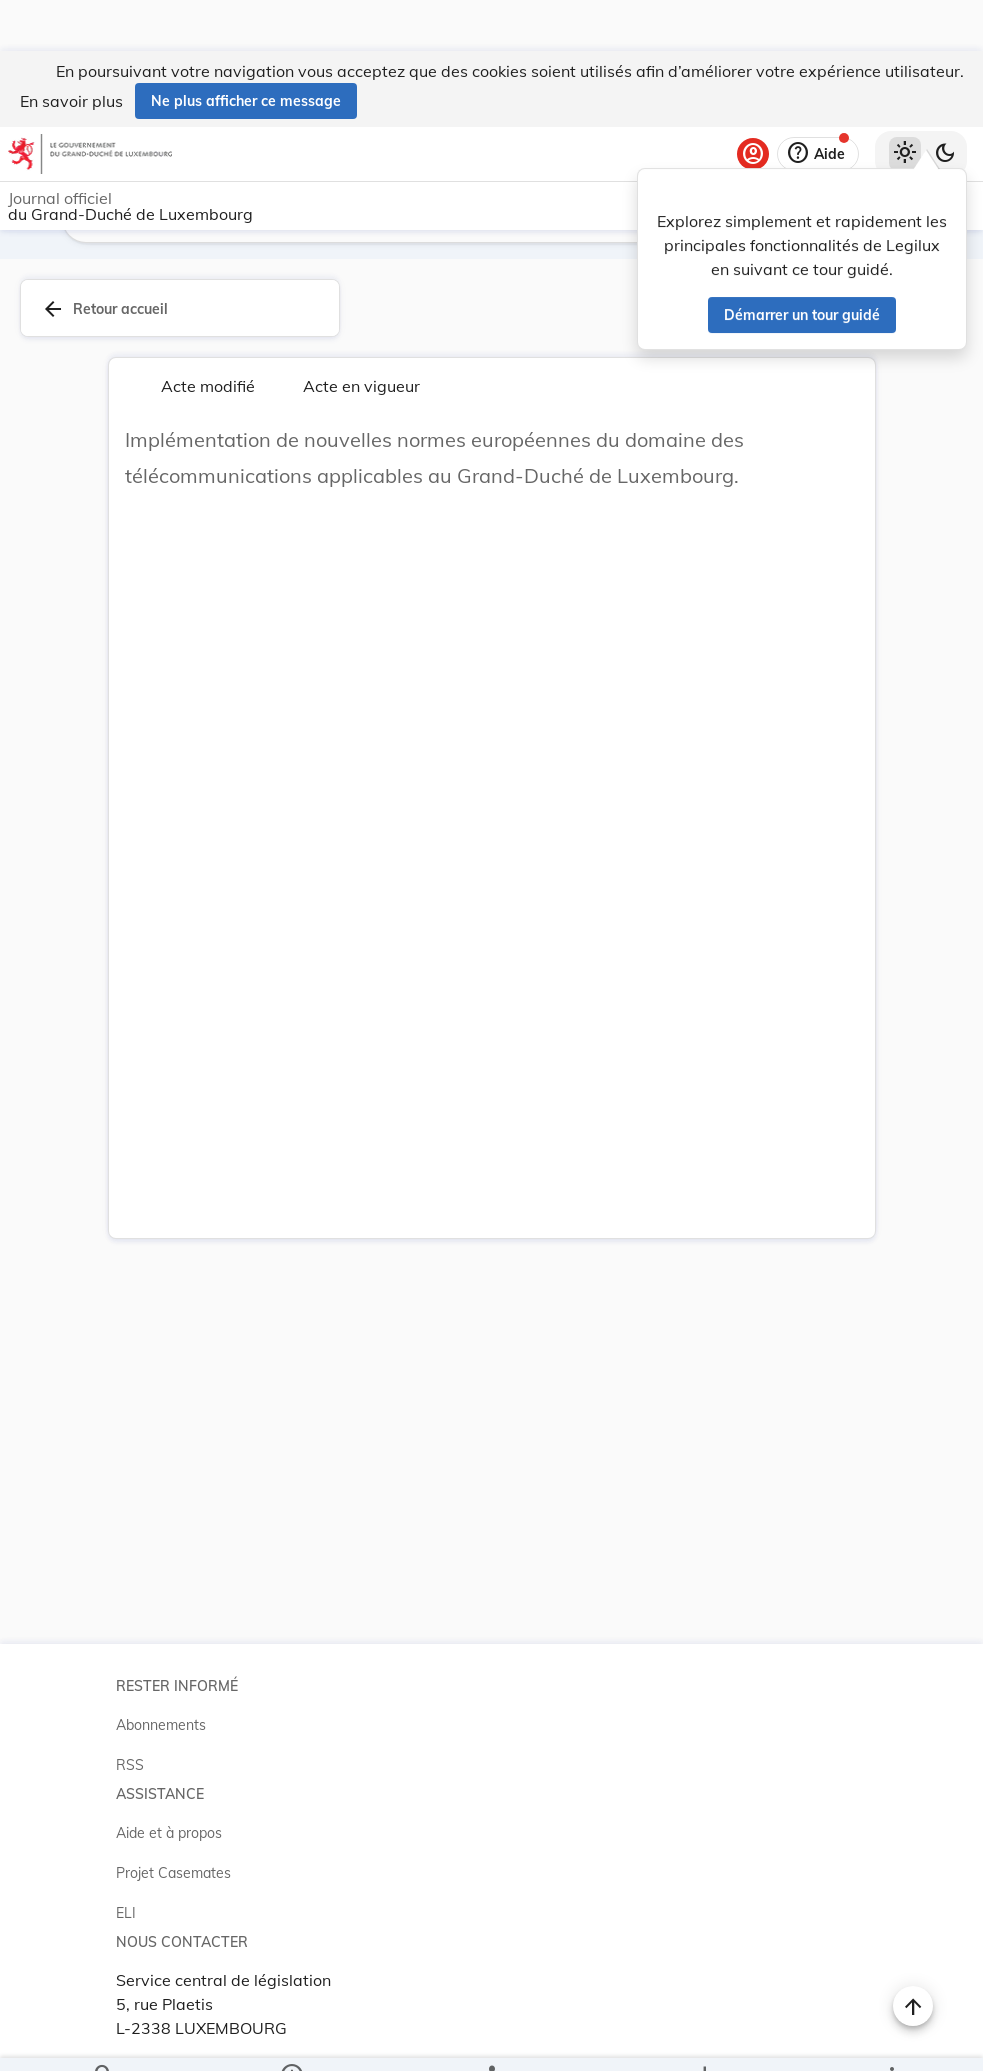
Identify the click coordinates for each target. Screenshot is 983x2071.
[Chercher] (104, 2039)
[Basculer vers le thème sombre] (945, 103)
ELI (126, 1905)
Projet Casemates (173, 1865)
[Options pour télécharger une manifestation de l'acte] (704, 2039)
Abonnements (161, 1717)
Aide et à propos (169, 1825)
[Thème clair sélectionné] (905, 103)
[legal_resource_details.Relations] (491, 2039)
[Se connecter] (753, 103)
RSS (130, 1757)
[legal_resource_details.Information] (290, 2039)
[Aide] (818, 103)
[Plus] (891, 2039)
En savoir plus (71, 50)
